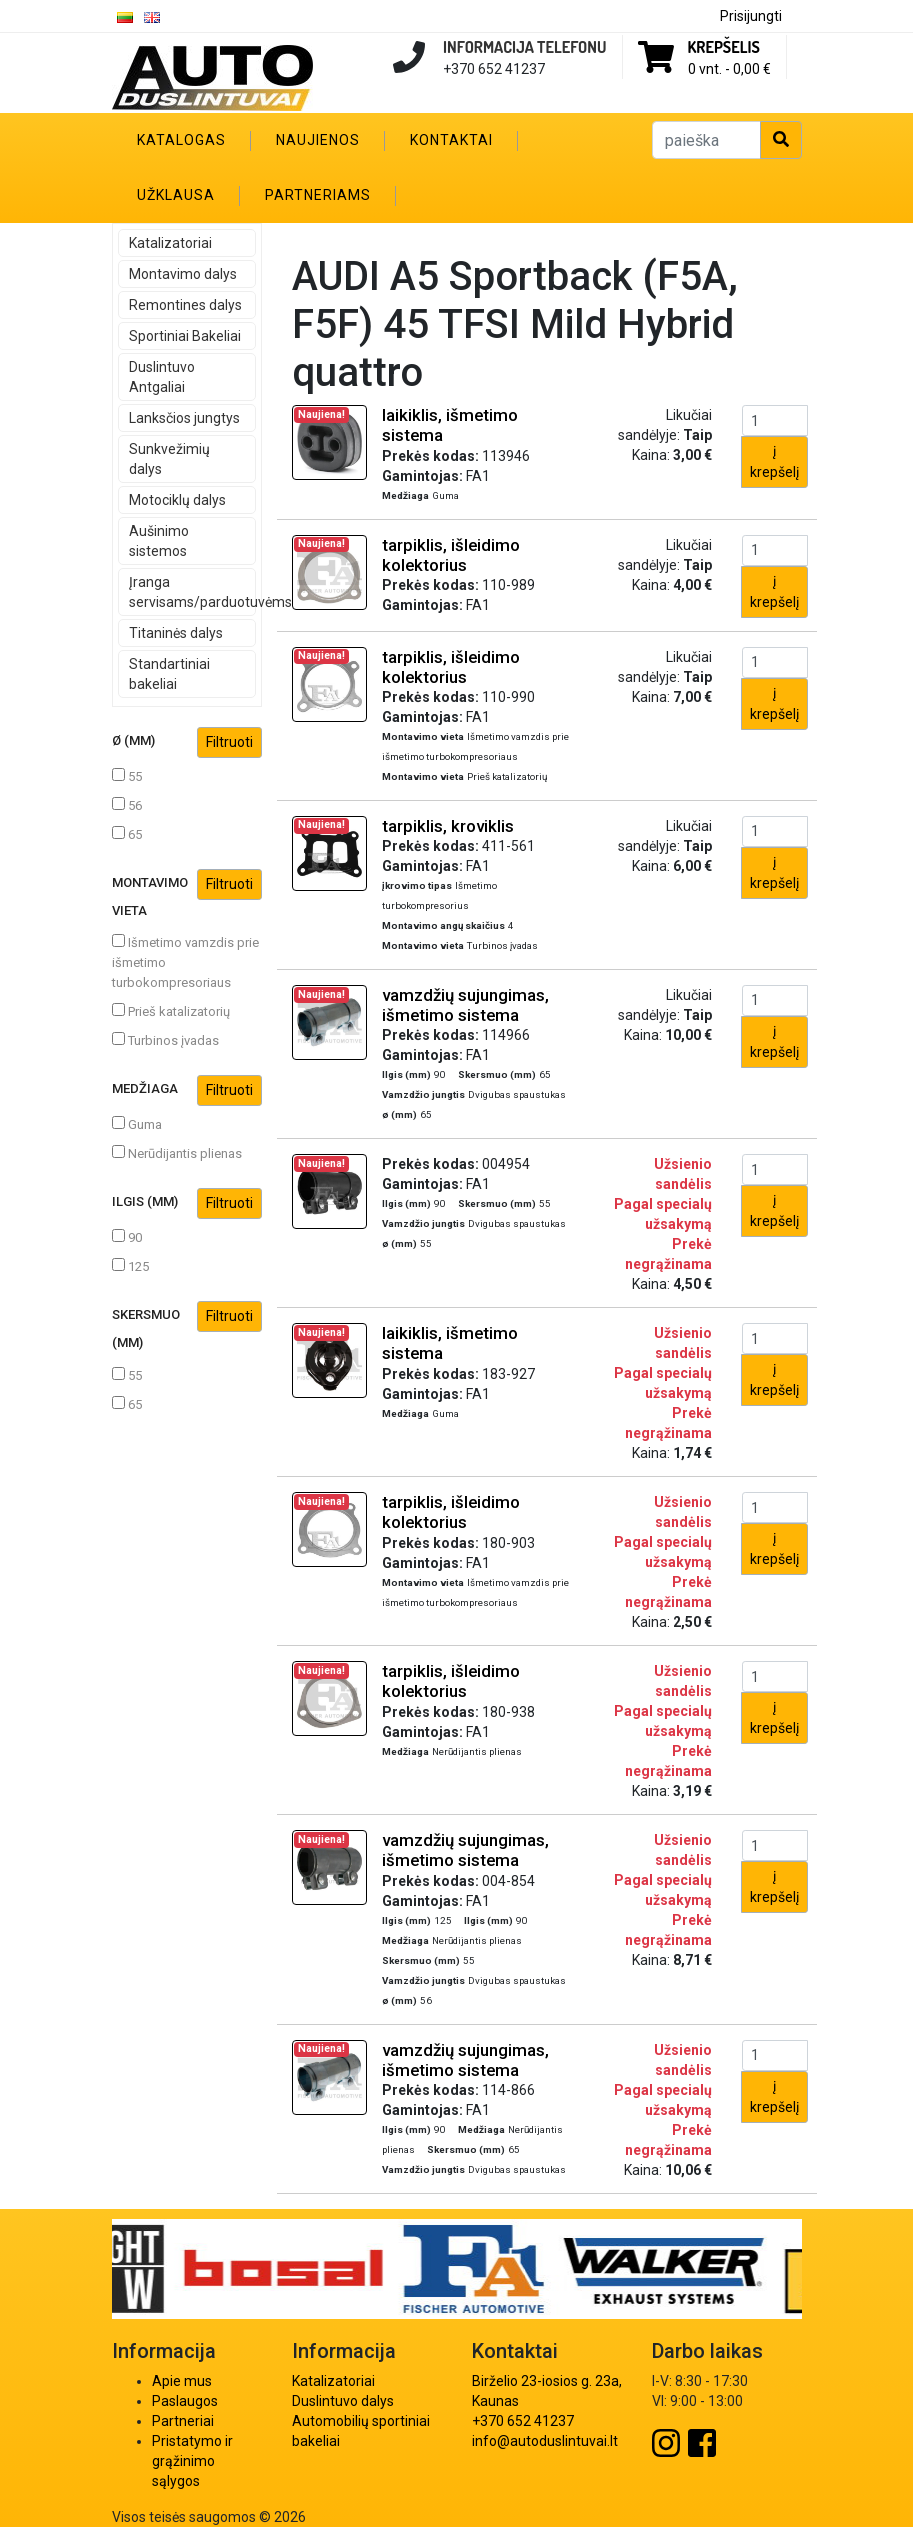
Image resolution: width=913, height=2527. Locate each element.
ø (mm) (187, 742)
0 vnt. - (729, 69)
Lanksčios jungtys (184, 418)
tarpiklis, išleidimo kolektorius (451, 555)
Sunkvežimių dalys (169, 459)
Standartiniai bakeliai (169, 674)
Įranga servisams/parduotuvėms (192, 592)
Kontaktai (451, 140)
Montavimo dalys (183, 274)
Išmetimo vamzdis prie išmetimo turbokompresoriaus (185, 962)
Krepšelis (724, 47)
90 (127, 1237)
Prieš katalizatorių (171, 1011)
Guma (137, 1124)
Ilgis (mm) (187, 1203)
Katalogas (181, 140)
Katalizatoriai (170, 243)
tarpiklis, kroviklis (448, 826)
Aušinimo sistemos (159, 541)
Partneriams (318, 195)
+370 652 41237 (523, 2421)
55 (127, 776)
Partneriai (183, 2421)
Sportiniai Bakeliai (185, 336)
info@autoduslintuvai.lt (545, 2441)
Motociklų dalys (177, 500)
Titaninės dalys (176, 633)
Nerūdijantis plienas (177, 1153)
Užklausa (176, 195)
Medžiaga (187, 1090)
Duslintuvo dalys (343, 2401)
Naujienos (318, 140)
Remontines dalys (185, 305)
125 (130, 1266)
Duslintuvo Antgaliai (162, 377)
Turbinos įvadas (165, 1040)
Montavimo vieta (187, 893)
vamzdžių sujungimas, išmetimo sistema (465, 1005)
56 (127, 805)
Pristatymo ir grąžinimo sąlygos (192, 2461)
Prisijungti (751, 16)
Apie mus (182, 2381)
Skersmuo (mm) (187, 1325)
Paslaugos (185, 2401)
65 (127, 834)
